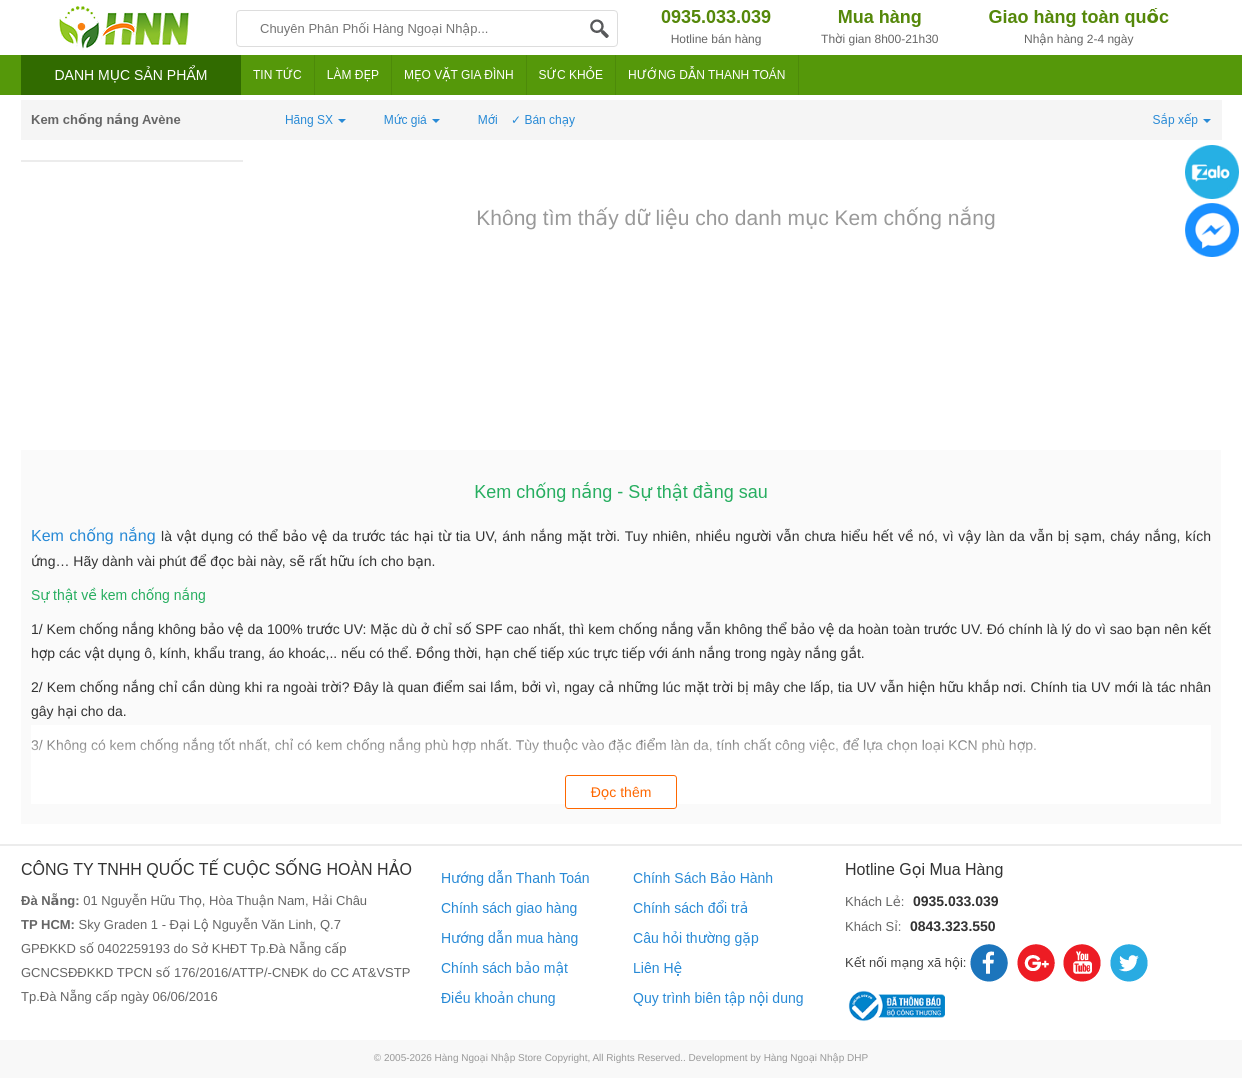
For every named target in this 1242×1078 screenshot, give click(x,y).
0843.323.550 (953, 926)
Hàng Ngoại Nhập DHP (816, 1058)
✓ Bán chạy (543, 120)
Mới (488, 120)
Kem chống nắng (96, 536)
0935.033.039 (956, 901)
